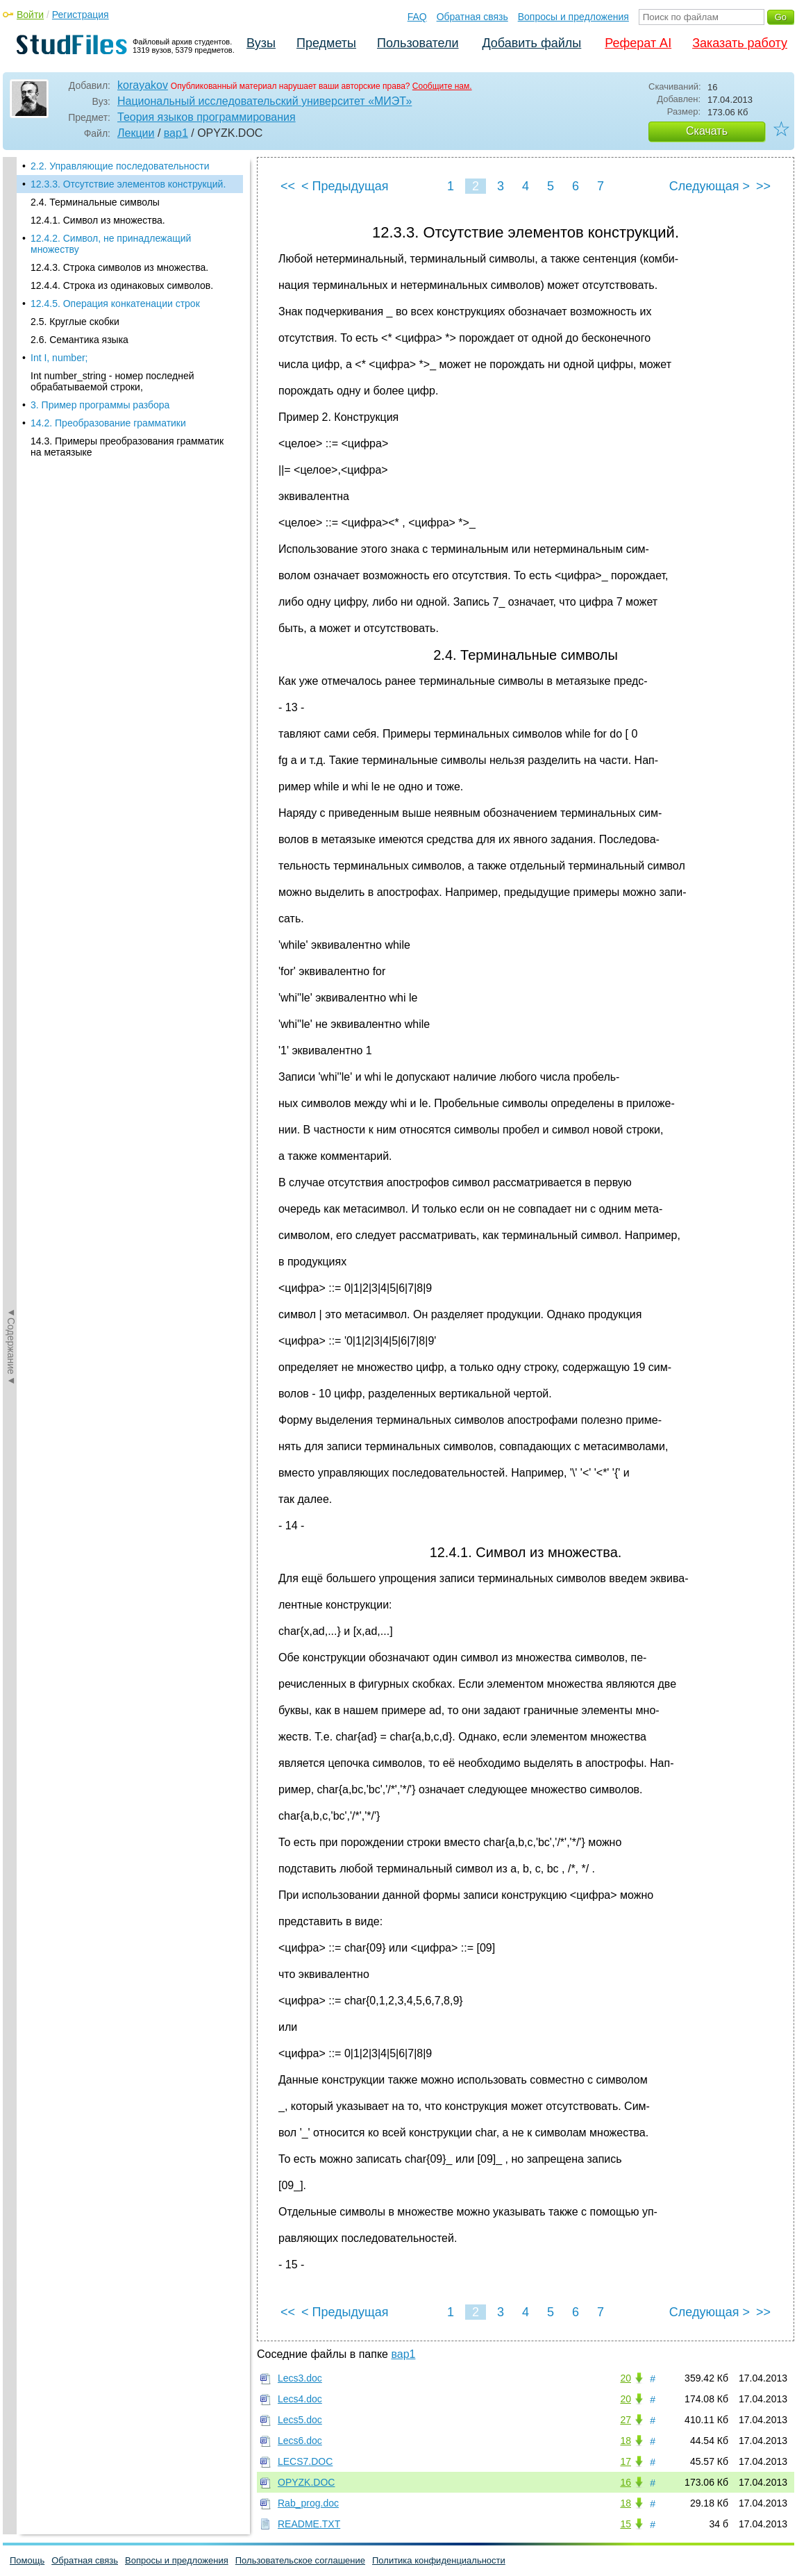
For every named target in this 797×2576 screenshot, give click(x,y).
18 (625, 2440)
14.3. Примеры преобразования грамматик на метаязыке (127, 446)
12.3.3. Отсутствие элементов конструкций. (128, 184)
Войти (30, 14)
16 (625, 2482)
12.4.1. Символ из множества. (98, 220)
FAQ (417, 16)
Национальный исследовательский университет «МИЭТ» (264, 101)
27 (625, 2419)
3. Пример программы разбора (100, 404)
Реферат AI (638, 43)
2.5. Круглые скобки (75, 321)
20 (625, 2378)
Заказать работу (739, 43)
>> (763, 186)
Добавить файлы (531, 43)
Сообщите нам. (442, 86)
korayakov (142, 85)
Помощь (27, 2560)
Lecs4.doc (300, 2398)
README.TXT (309, 2523)
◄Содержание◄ (11, 400)
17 (625, 2461)
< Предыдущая (345, 186)
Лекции (135, 133)
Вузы (261, 43)
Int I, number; (59, 357)
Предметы (326, 43)
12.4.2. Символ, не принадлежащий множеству (111, 244)
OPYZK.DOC (306, 2482)
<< (287, 186)
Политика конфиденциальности (438, 2560)
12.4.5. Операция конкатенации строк (115, 303)
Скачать (707, 131)
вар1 (176, 133)
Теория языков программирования (206, 117)
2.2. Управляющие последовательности (120, 166)
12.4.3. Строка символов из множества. (119, 267)
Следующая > (709, 186)
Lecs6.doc (300, 2440)
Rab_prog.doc (308, 2503)
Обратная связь (472, 16)
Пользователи (417, 43)
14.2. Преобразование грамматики (108, 423)
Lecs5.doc (300, 2419)
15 (625, 2523)
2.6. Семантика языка (79, 339)
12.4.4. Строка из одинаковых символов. (122, 285)
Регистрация (80, 14)
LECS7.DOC (305, 2461)
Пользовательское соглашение (300, 2560)
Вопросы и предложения (573, 16)
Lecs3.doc (300, 2378)
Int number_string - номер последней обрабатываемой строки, (112, 381)
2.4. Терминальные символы (95, 202)
